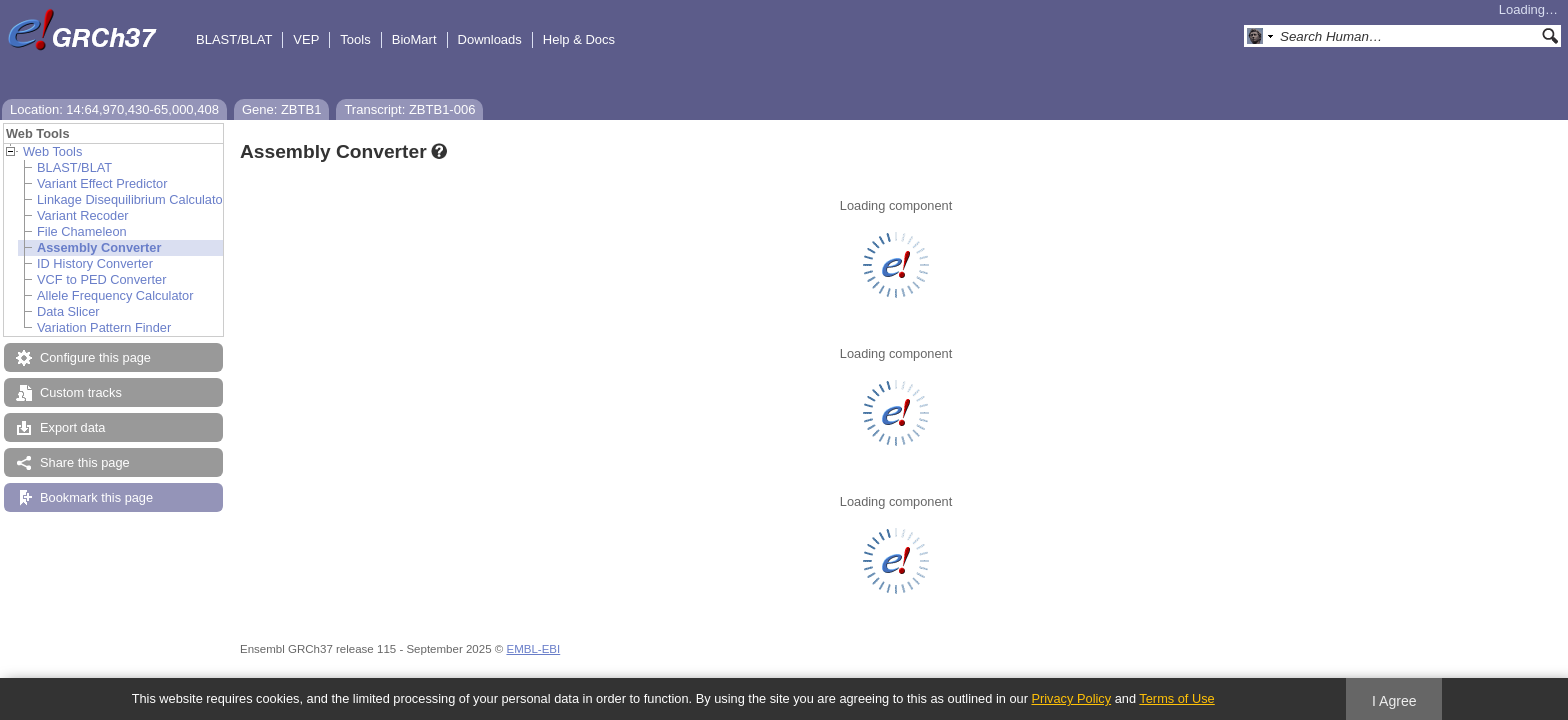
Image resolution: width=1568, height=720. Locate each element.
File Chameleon (82, 231)
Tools (355, 39)
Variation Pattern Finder (104, 327)
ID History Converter (95, 263)
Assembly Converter (99, 247)
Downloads (490, 39)
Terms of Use (1176, 698)
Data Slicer (68, 311)
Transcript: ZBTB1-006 (409, 109)
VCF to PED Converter (101, 279)
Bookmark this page (96, 497)
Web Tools (52, 151)
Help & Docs (579, 39)
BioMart (414, 39)
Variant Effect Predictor (102, 183)
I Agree (1394, 701)
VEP (306, 39)
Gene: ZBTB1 (281, 109)
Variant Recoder (83, 215)
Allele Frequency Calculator (115, 295)
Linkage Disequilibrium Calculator (132, 199)
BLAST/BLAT (234, 39)
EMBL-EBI (533, 649)
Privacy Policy (1071, 698)
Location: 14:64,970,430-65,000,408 (114, 109)
